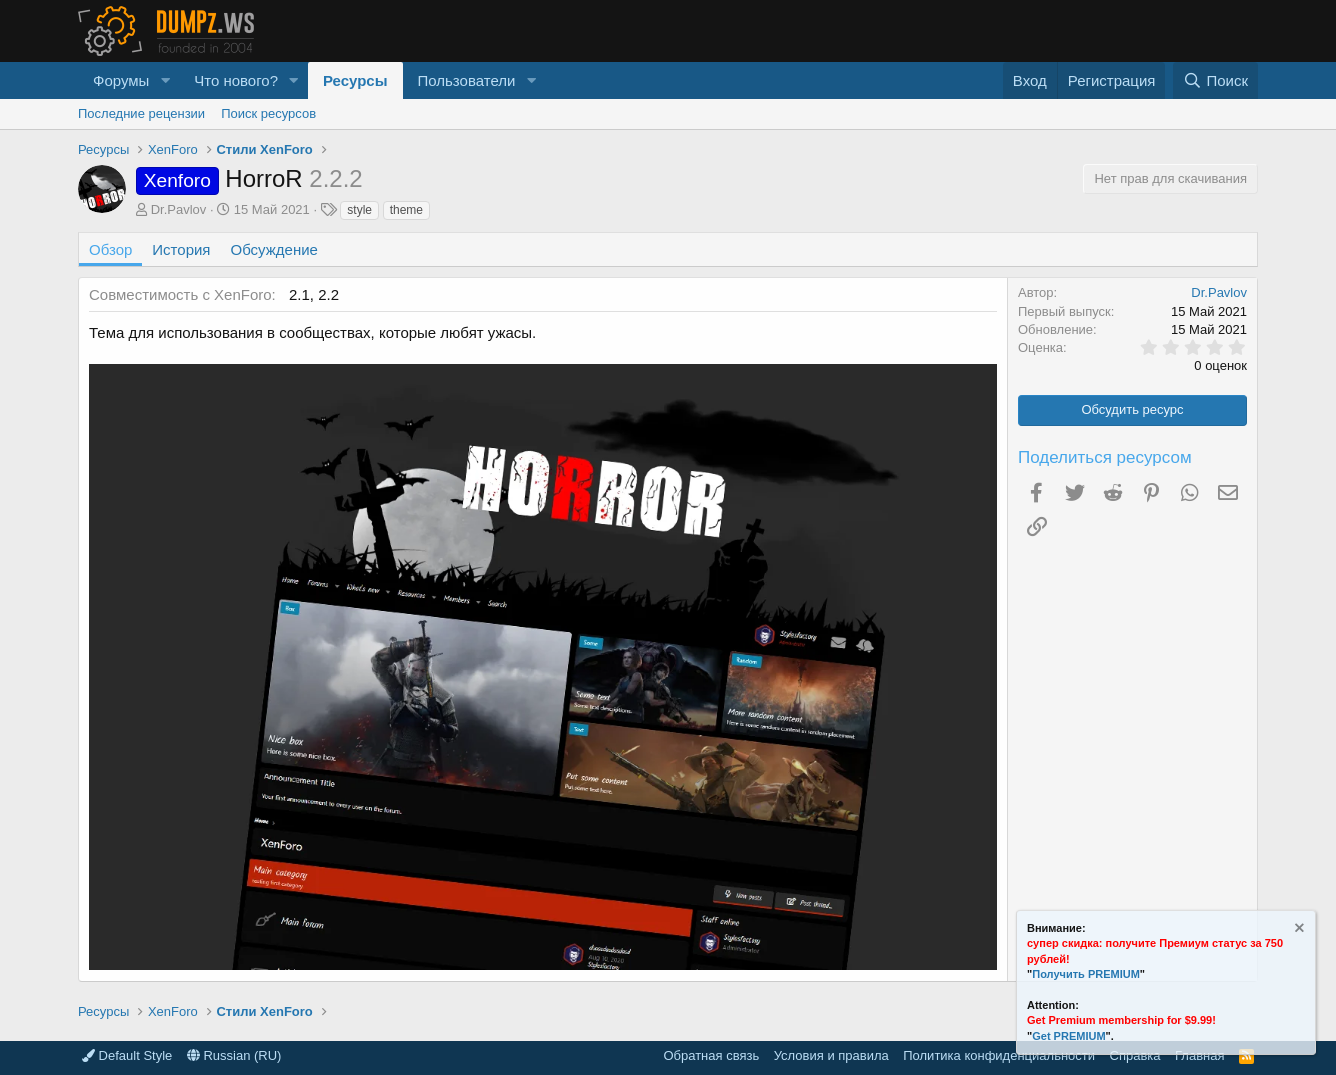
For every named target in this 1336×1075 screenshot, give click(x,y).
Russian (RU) (234, 1055)
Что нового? (236, 80)
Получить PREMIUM (1086, 974)
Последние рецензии (141, 113)
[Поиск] (1215, 80)
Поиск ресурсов (268, 113)
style (359, 210)
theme (406, 210)
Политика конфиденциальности (999, 1055)
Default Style (127, 1055)
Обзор (110, 249)
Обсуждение (274, 249)
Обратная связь (711, 1055)
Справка (1135, 1055)
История (181, 249)
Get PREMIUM (1068, 1036)
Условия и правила (831, 1055)
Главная (1199, 1055)
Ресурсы (355, 80)
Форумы (121, 80)
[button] (165, 80)
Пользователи (467, 80)
